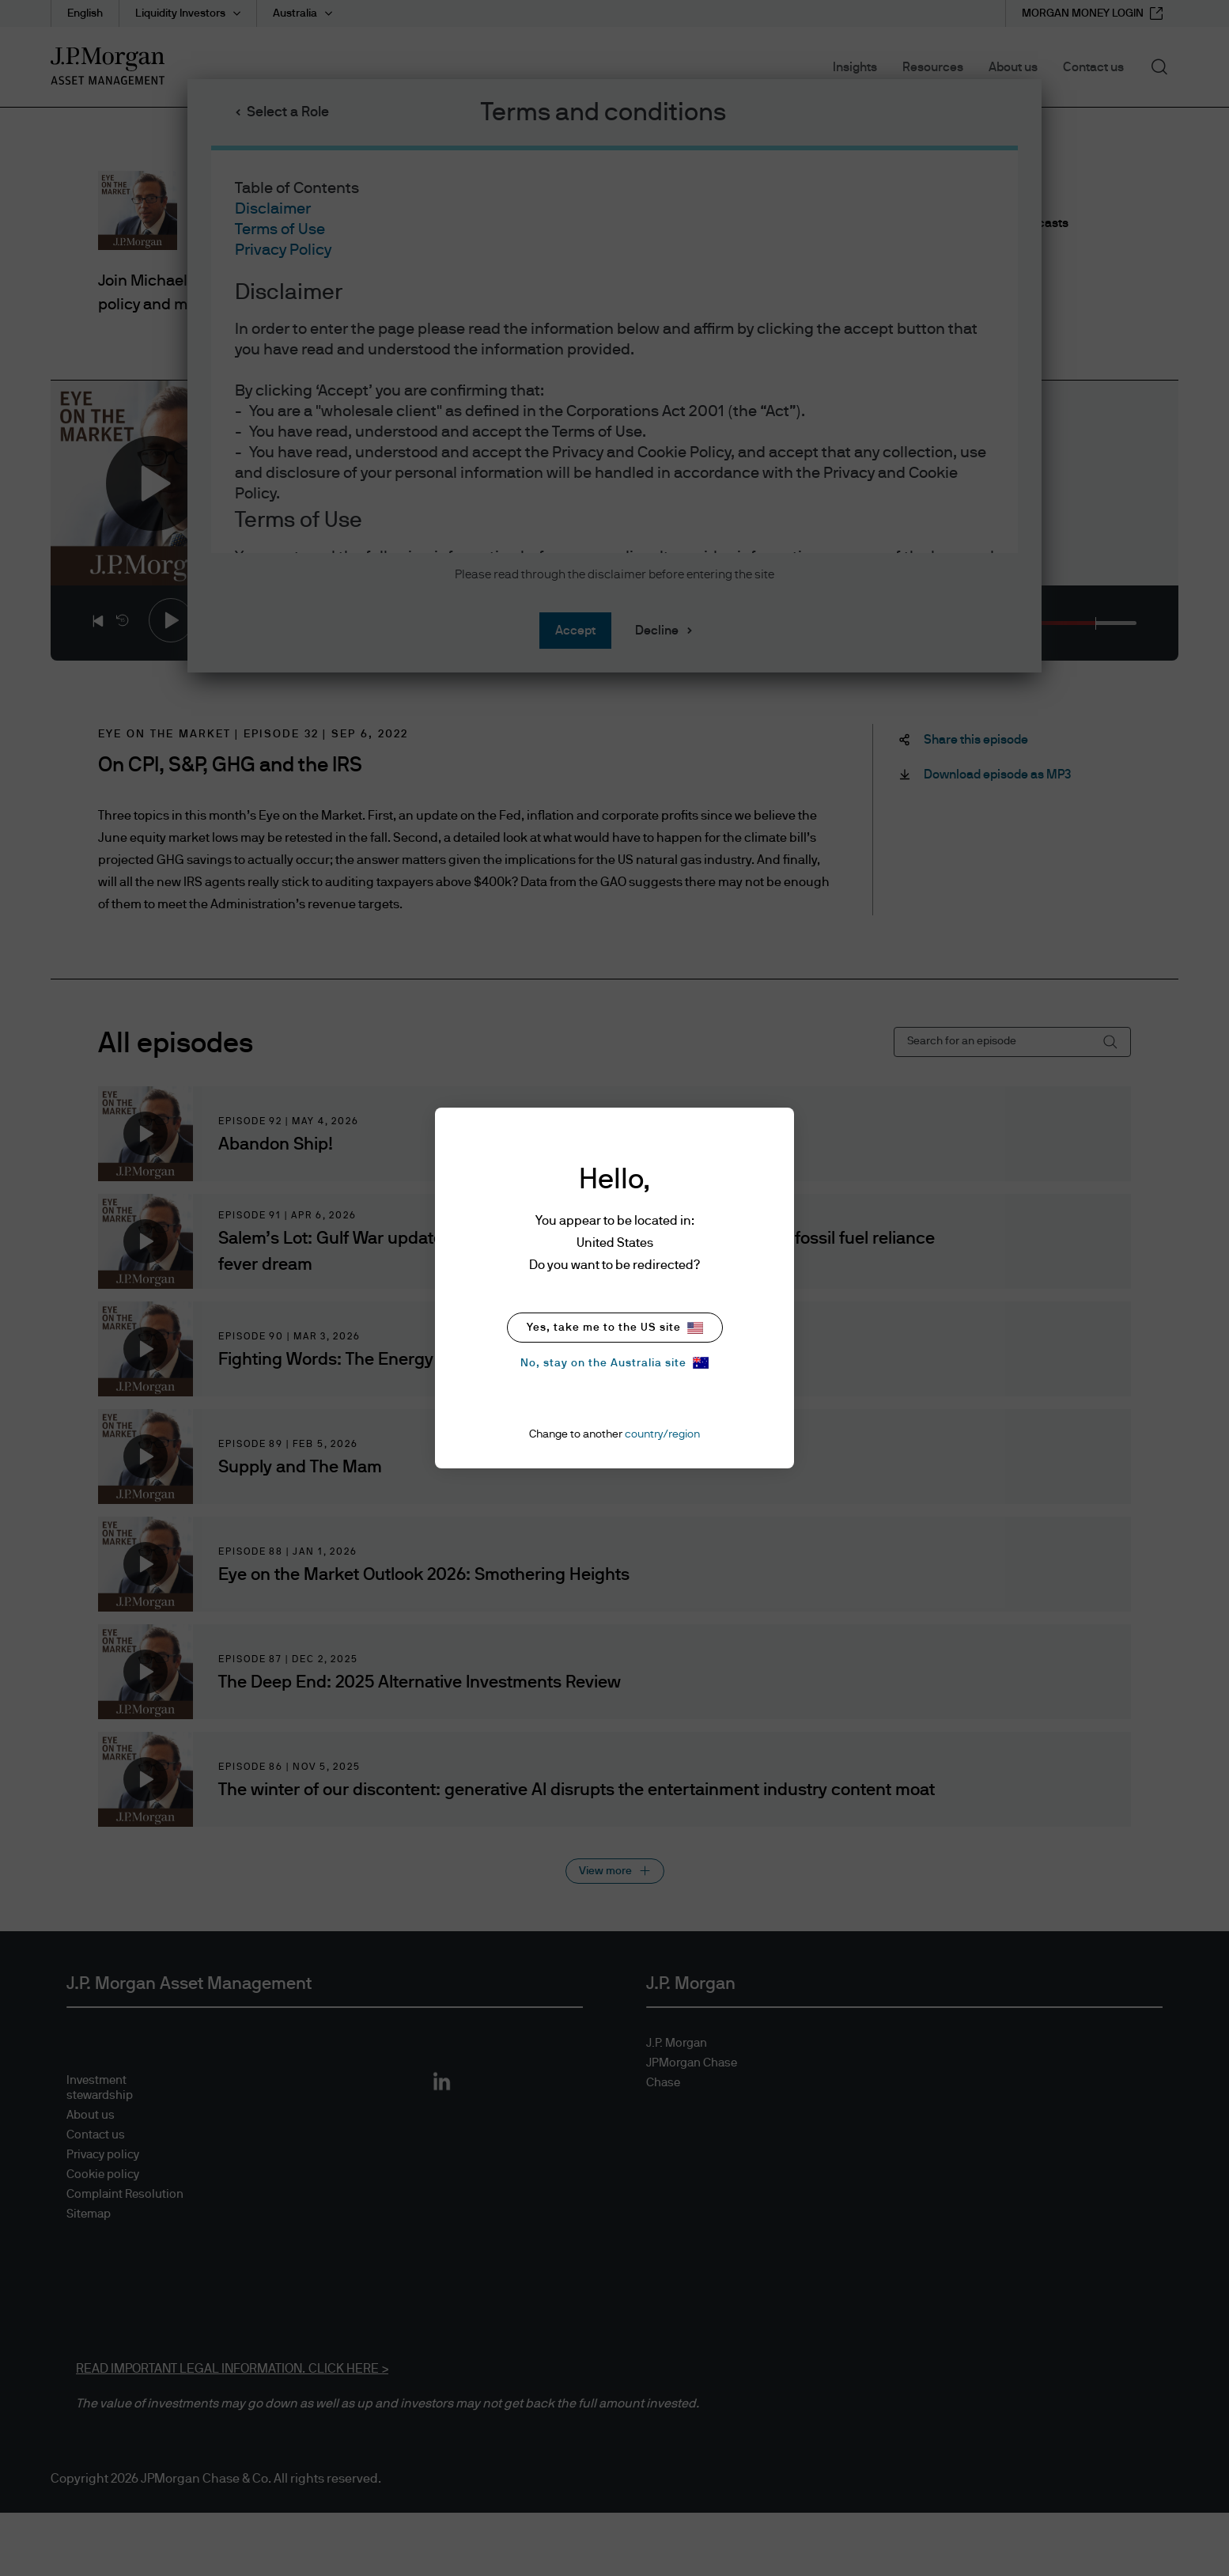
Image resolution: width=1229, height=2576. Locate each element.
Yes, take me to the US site (615, 1328)
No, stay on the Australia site (614, 1363)
